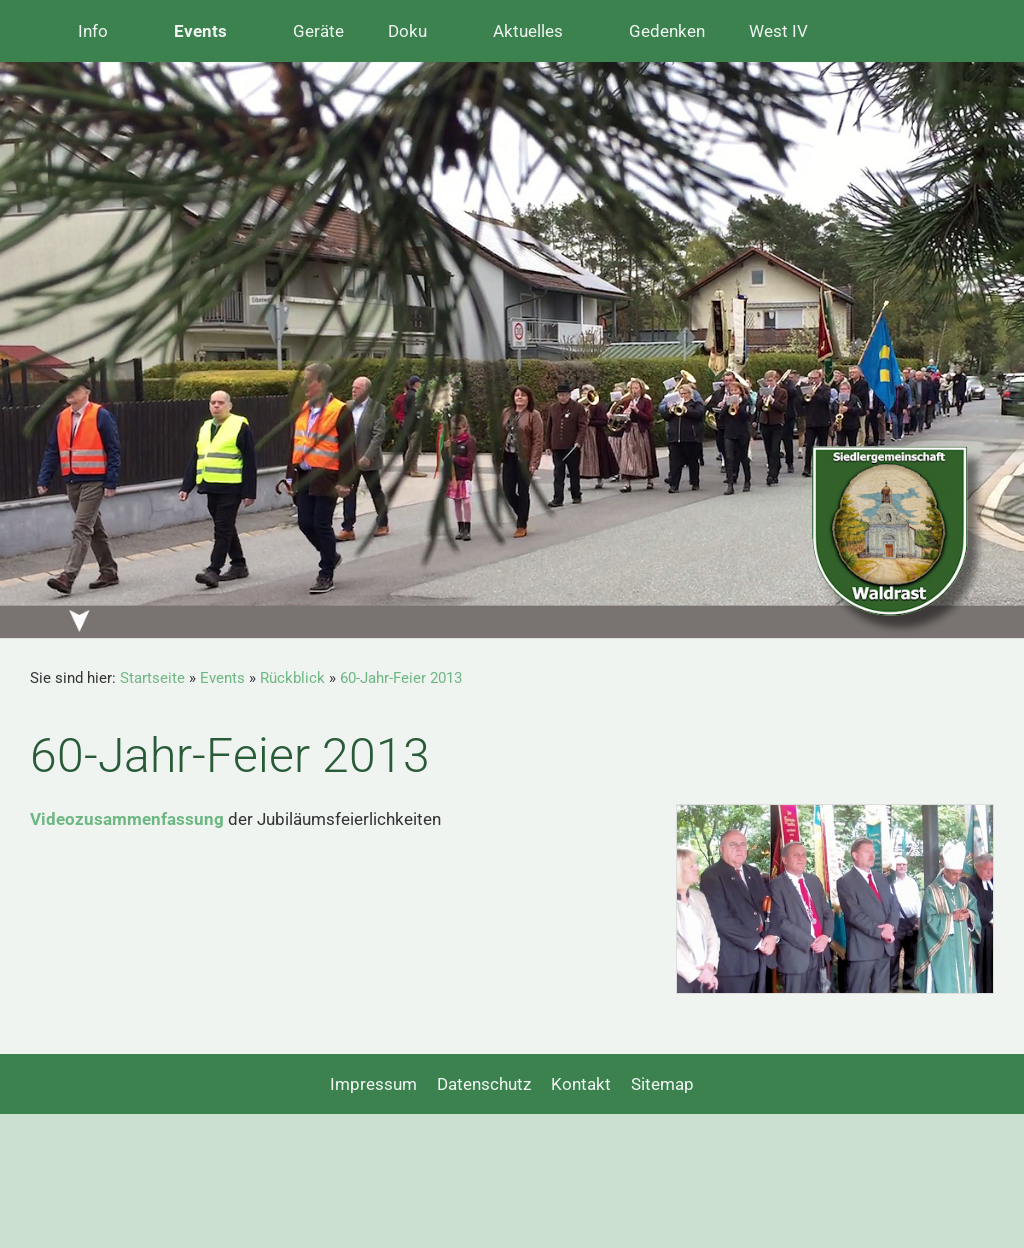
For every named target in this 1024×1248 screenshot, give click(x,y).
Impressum (373, 1084)
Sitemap (662, 1084)
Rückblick (292, 678)
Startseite (152, 678)
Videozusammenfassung (127, 819)
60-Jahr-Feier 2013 (401, 678)
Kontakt (581, 1084)
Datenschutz (484, 1084)
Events (222, 678)
